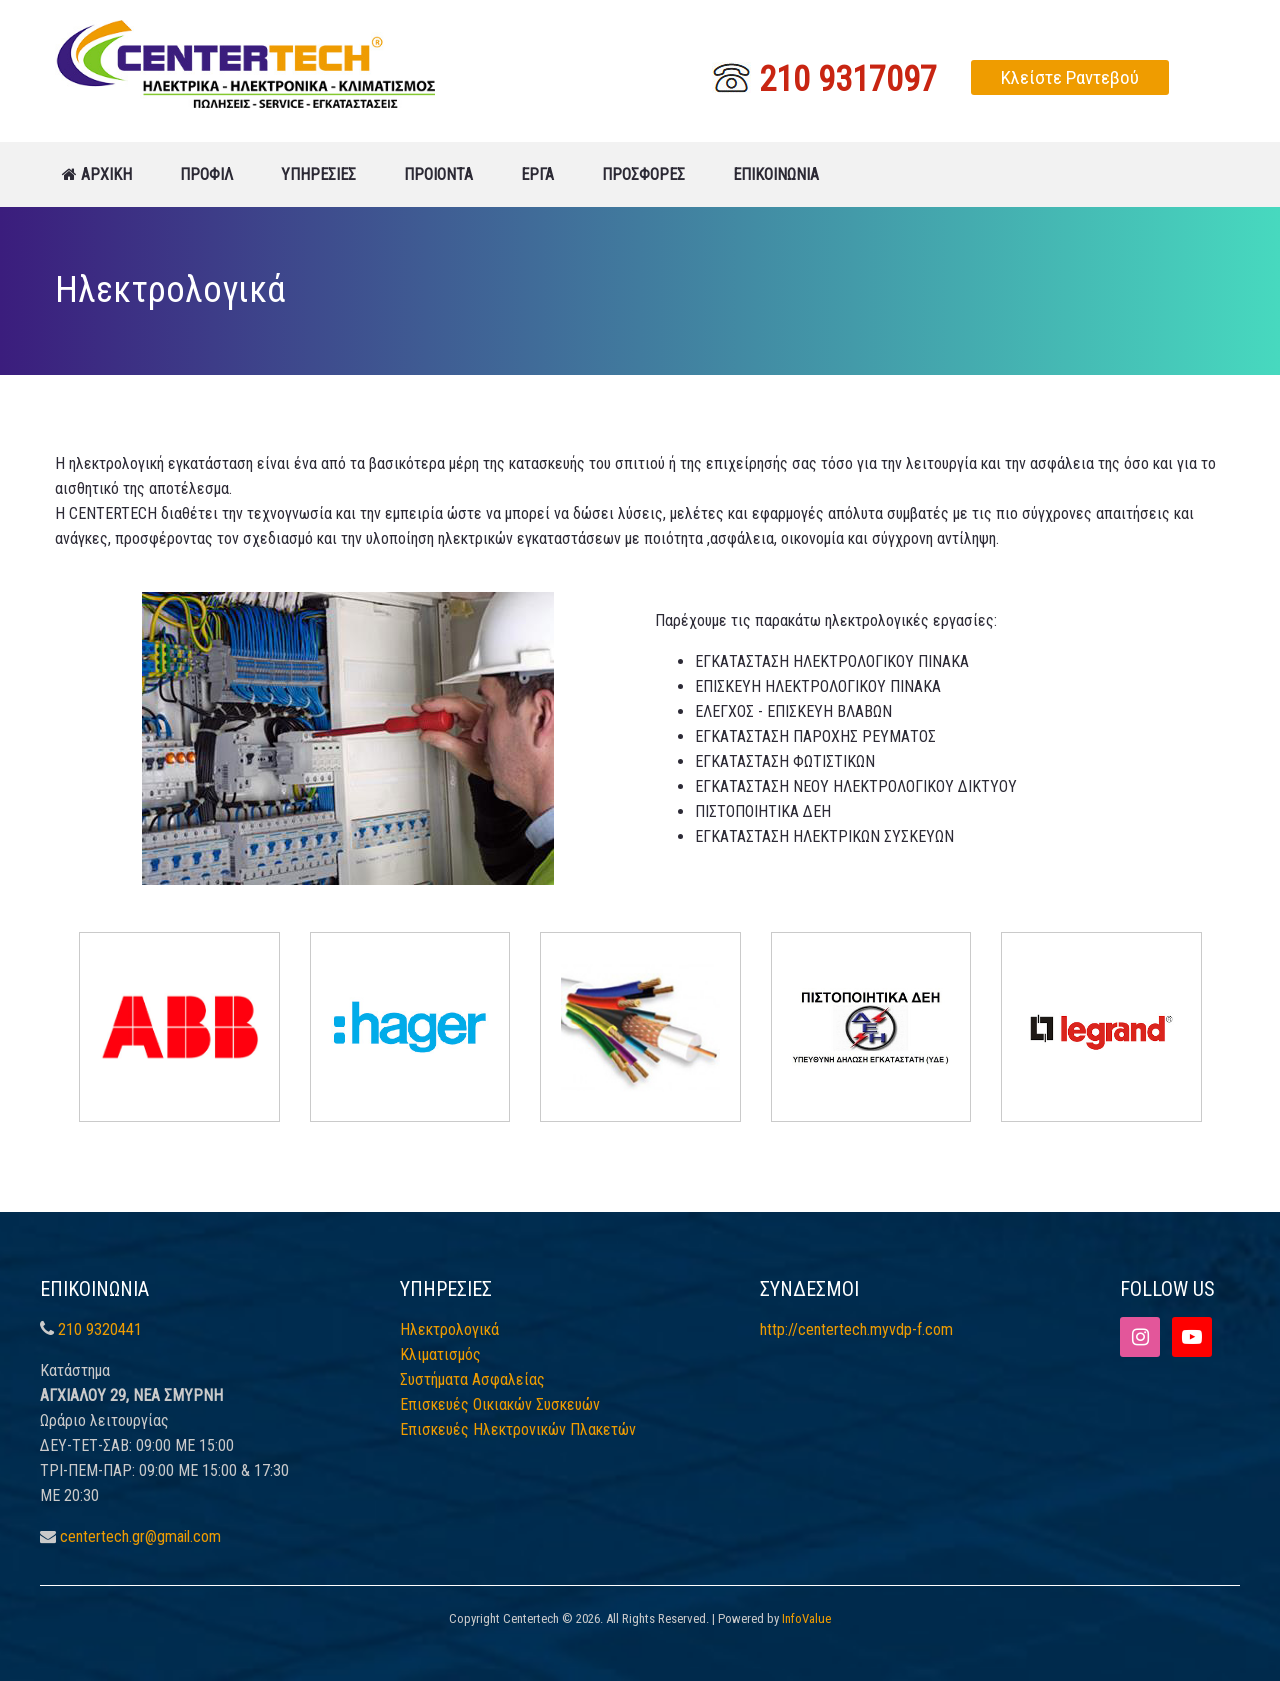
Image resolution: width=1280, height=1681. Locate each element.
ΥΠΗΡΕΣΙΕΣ (318, 174)
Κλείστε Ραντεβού (1070, 77)
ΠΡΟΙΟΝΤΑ (438, 174)
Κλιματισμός (440, 1354)
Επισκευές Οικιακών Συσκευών (500, 1404)
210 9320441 (100, 1329)
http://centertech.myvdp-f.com (856, 1329)
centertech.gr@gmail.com (140, 1536)
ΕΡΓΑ (537, 174)
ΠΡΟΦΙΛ (206, 174)
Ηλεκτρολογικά (449, 1329)
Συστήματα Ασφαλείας (472, 1379)
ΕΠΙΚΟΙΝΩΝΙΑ (776, 174)
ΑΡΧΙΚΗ (97, 174)
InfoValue (806, 1618)
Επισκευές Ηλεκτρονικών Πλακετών (518, 1429)
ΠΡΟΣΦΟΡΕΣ (643, 174)
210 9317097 (824, 76)
